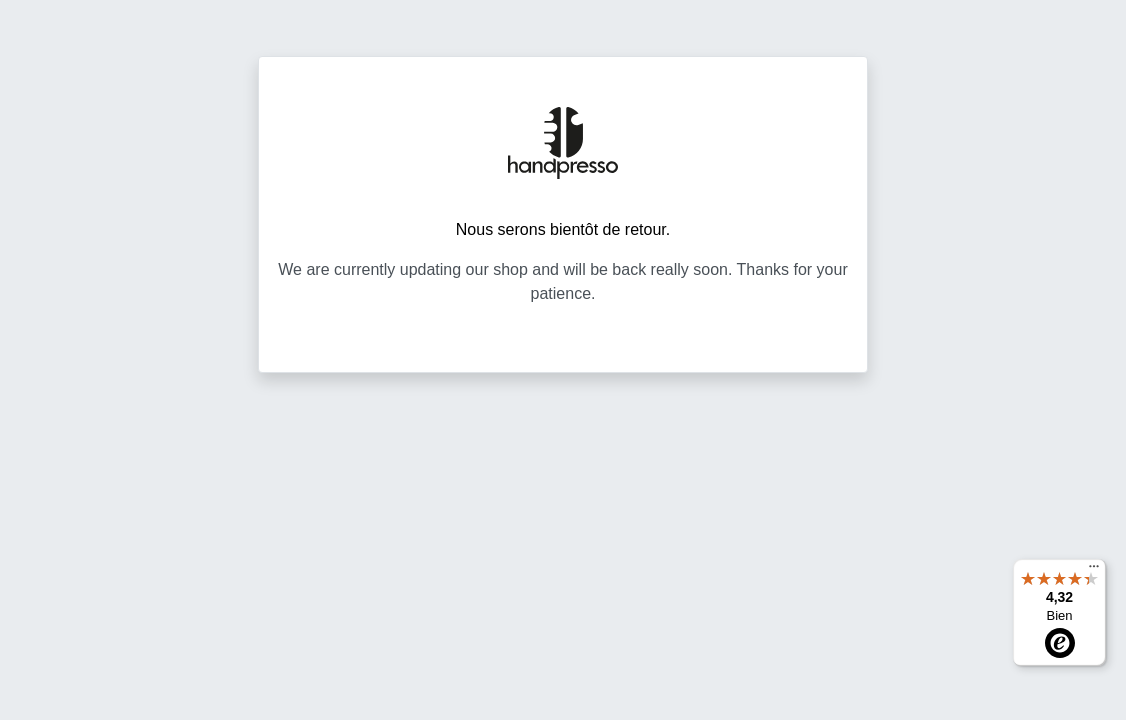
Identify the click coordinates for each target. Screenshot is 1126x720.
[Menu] (1094, 571)
